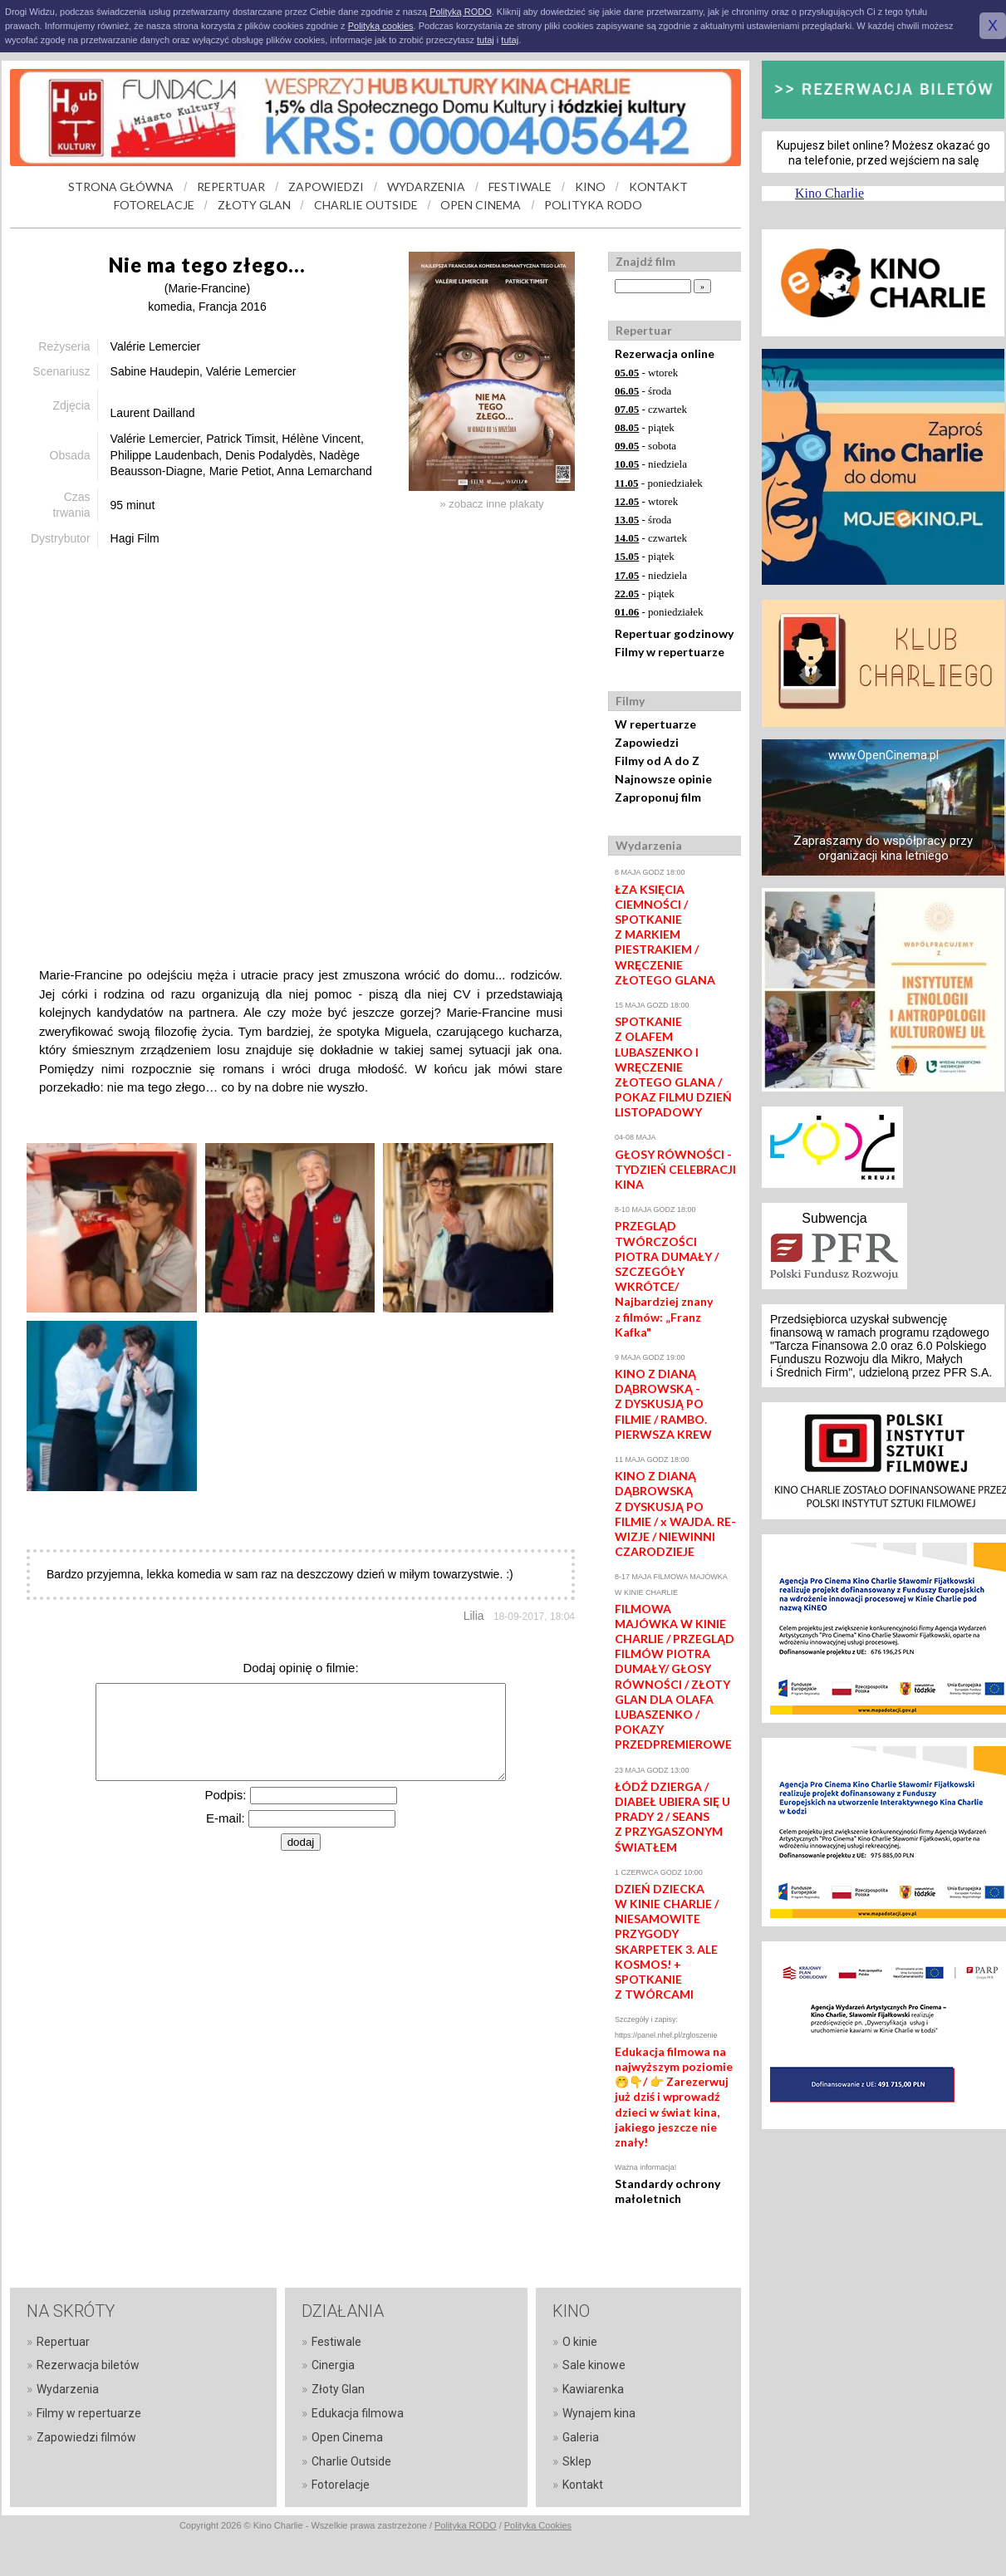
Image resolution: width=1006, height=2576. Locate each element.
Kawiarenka (593, 2389)
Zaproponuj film (658, 797)
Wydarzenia (68, 2389)
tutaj (485, 40)
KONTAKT (658, 186)
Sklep (576, 2461)
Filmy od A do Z (657, 760)
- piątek (645, 427)
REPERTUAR (231, 186)
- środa (643, 391)
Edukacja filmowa (358, 2413)
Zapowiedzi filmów (86, 2437)
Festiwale (336, 2341)
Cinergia (333, 2365)
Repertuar (63, 2341)
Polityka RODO (465, 2525)
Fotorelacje (341, 2484)
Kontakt (582, 2484)
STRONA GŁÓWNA (121, 186)
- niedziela (651, 464)
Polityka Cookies (538, 2525)
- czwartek (651, 409)
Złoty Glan (338, 2389)
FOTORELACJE (154, 205)
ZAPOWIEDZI (326, 186)
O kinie (579, 2341)
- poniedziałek (659, 483)
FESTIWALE (520, 186)
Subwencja (834, 1218)
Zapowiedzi (647, 742)
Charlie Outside (351, 2461)
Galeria (580, 2437)
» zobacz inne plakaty (491, 504)
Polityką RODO (460, 12)
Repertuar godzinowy (674, 633)
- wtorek (646, 372)
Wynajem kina (598, 2413)
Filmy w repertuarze (669, 652)
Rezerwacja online (664, 353)
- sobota (645, 445)
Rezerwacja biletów (88, 2365)
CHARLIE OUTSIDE (366, 205)
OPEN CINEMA (480, 205)
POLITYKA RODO (593, 205)
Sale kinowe (594, 2365)
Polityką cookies (381, 26)
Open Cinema (347, 2437)
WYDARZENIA (426, 186)
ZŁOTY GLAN (254, 205)
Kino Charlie (829, 193)
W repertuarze (655, 724)
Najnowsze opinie (663, 779)
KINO (590, 186)
